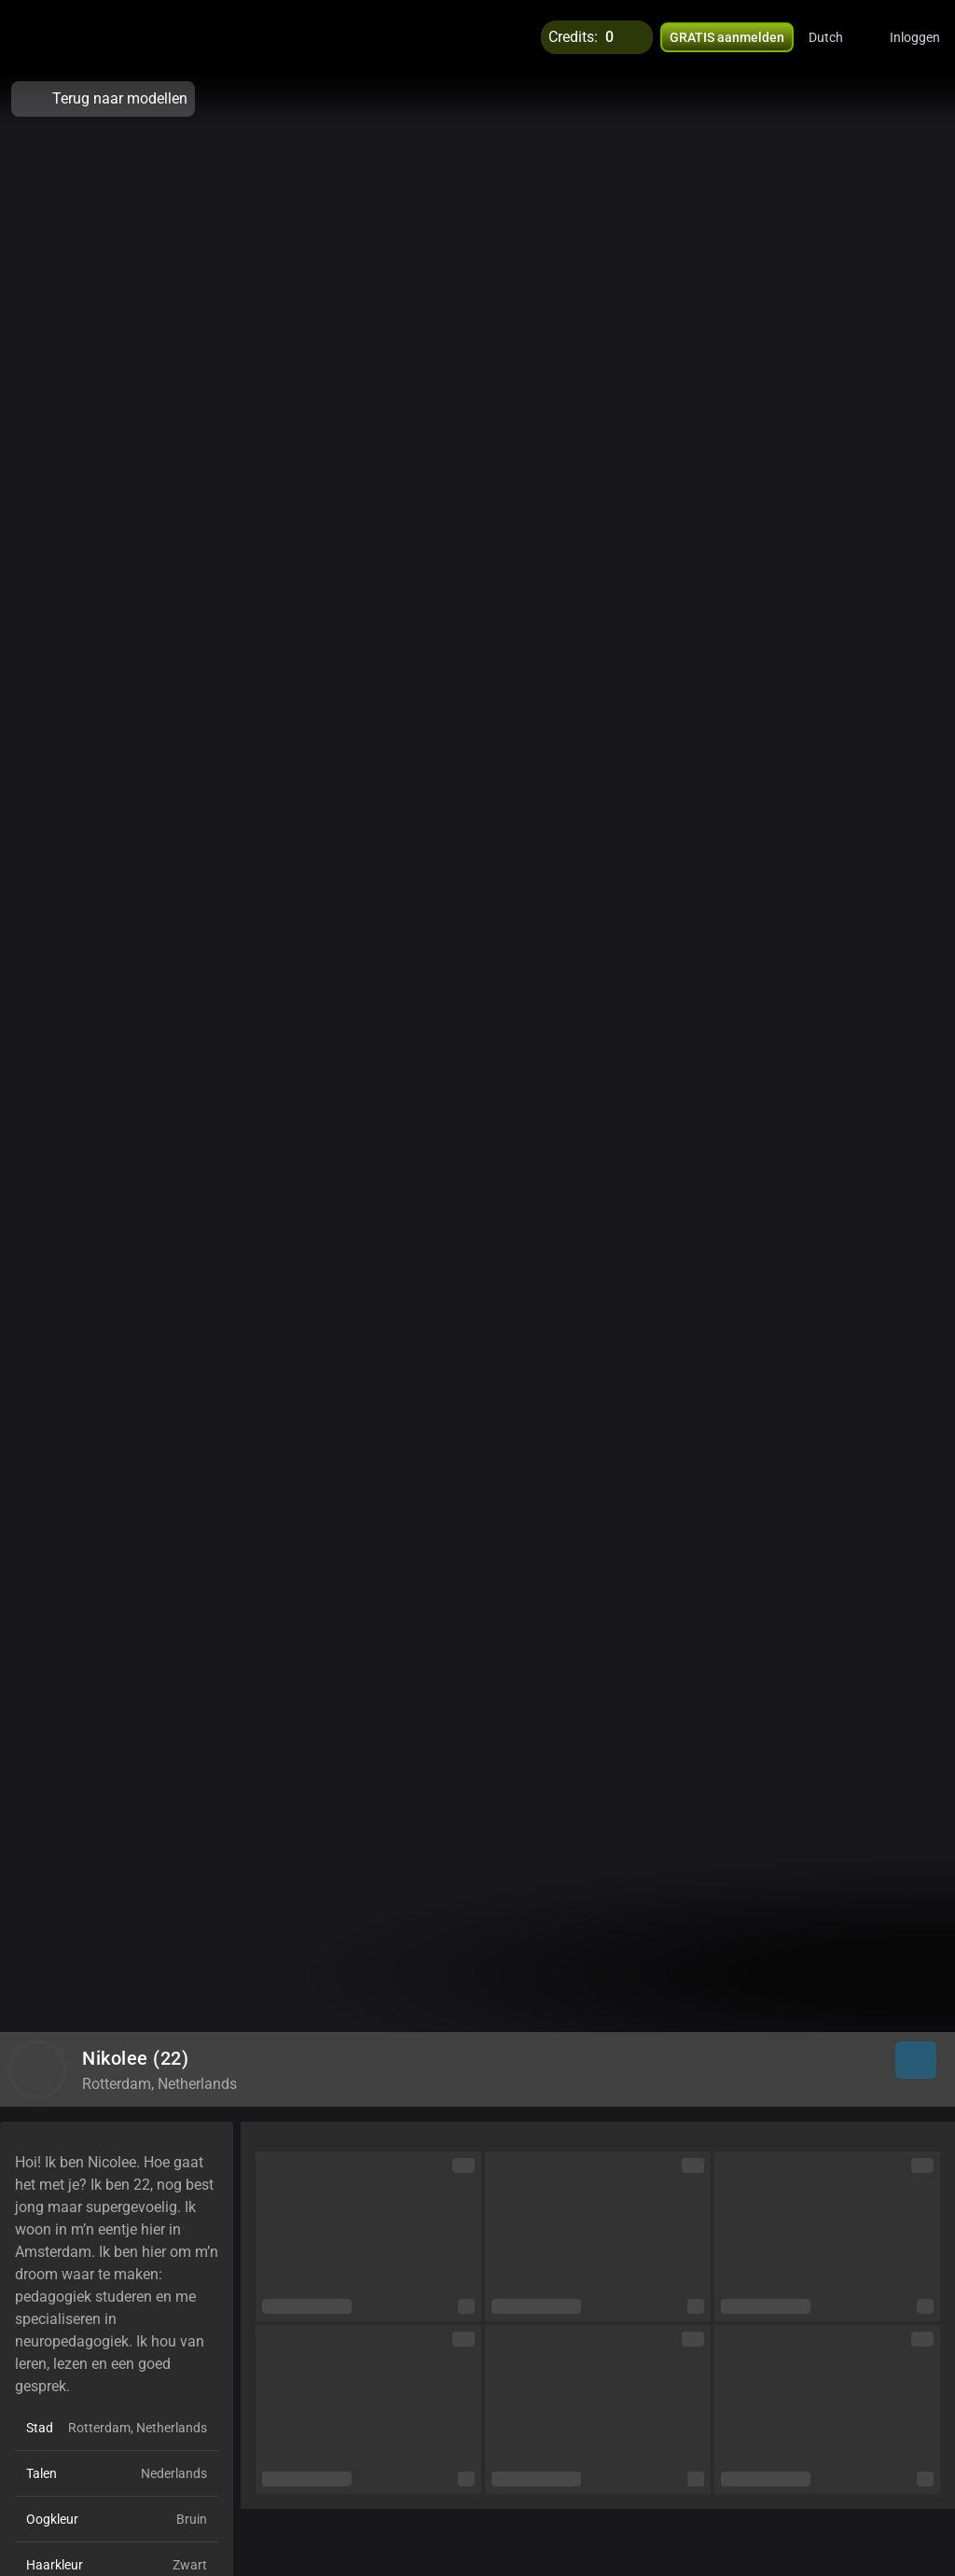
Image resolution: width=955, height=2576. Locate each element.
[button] (838, 37)
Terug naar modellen (103, 99)
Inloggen (915, 37)
